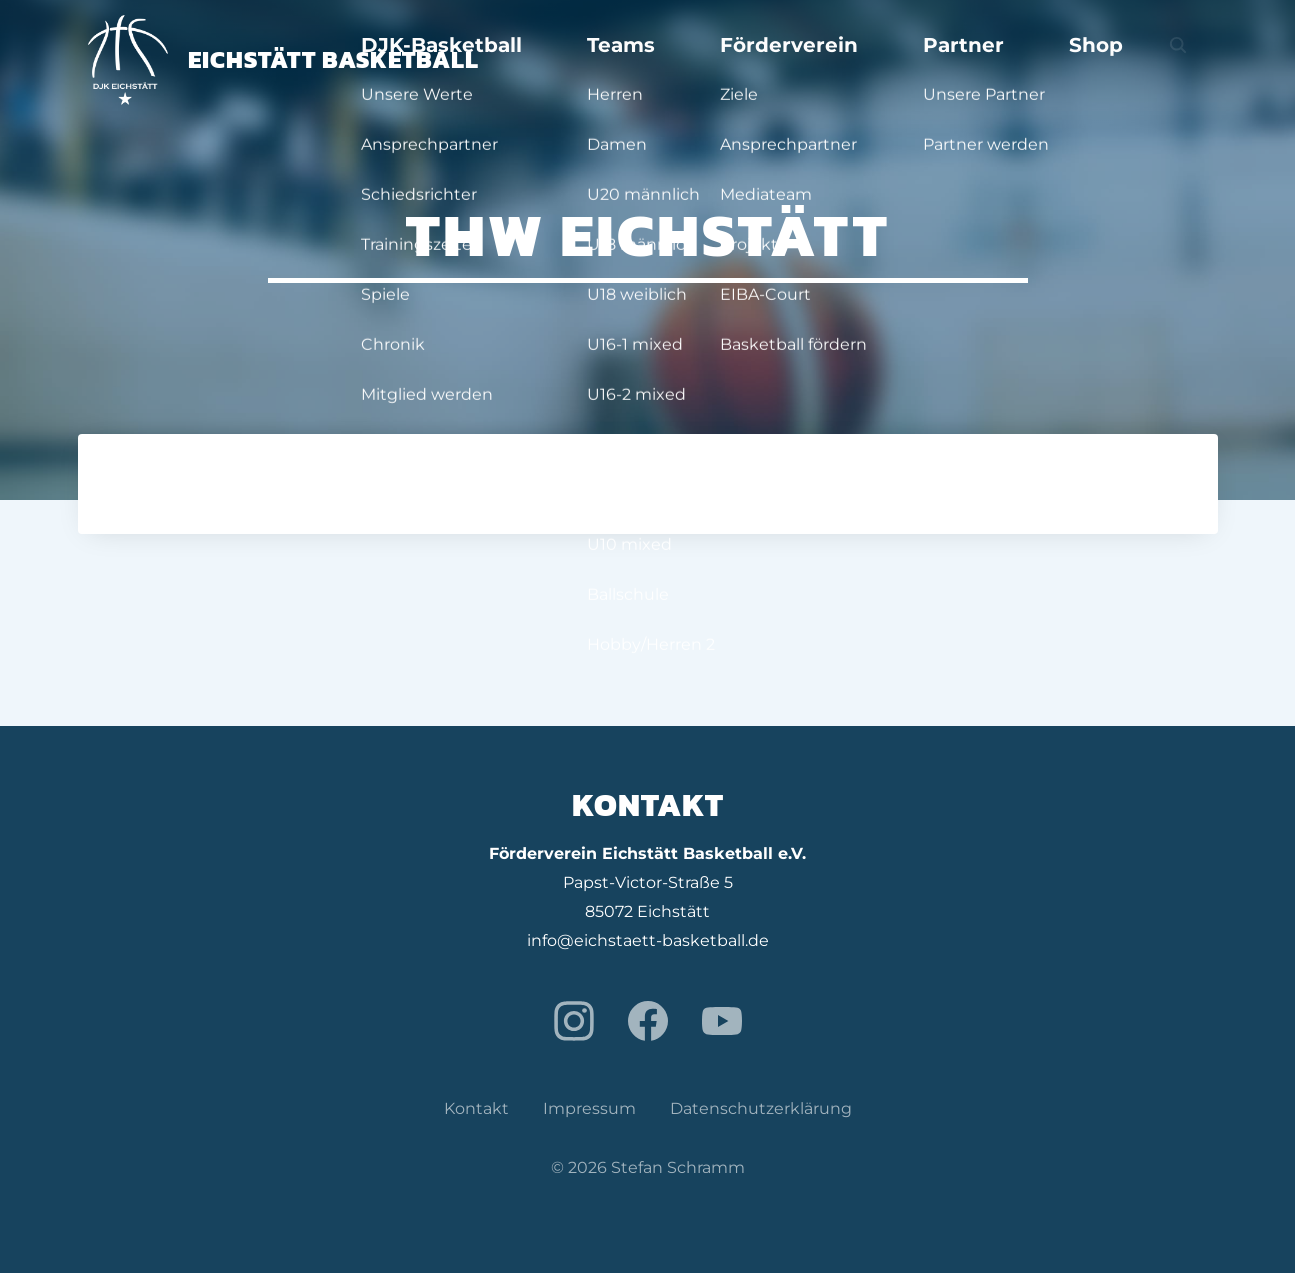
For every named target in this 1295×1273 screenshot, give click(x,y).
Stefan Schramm (678, 1167)
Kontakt (476, 1108)
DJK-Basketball (679, 60)
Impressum (589, 1108)
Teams (807, 60)
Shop (1136, 60)
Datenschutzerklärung (761, 1108)
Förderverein (925, 60)
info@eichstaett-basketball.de (648, 940)
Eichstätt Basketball (283, 59)
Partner (1047, 60)
